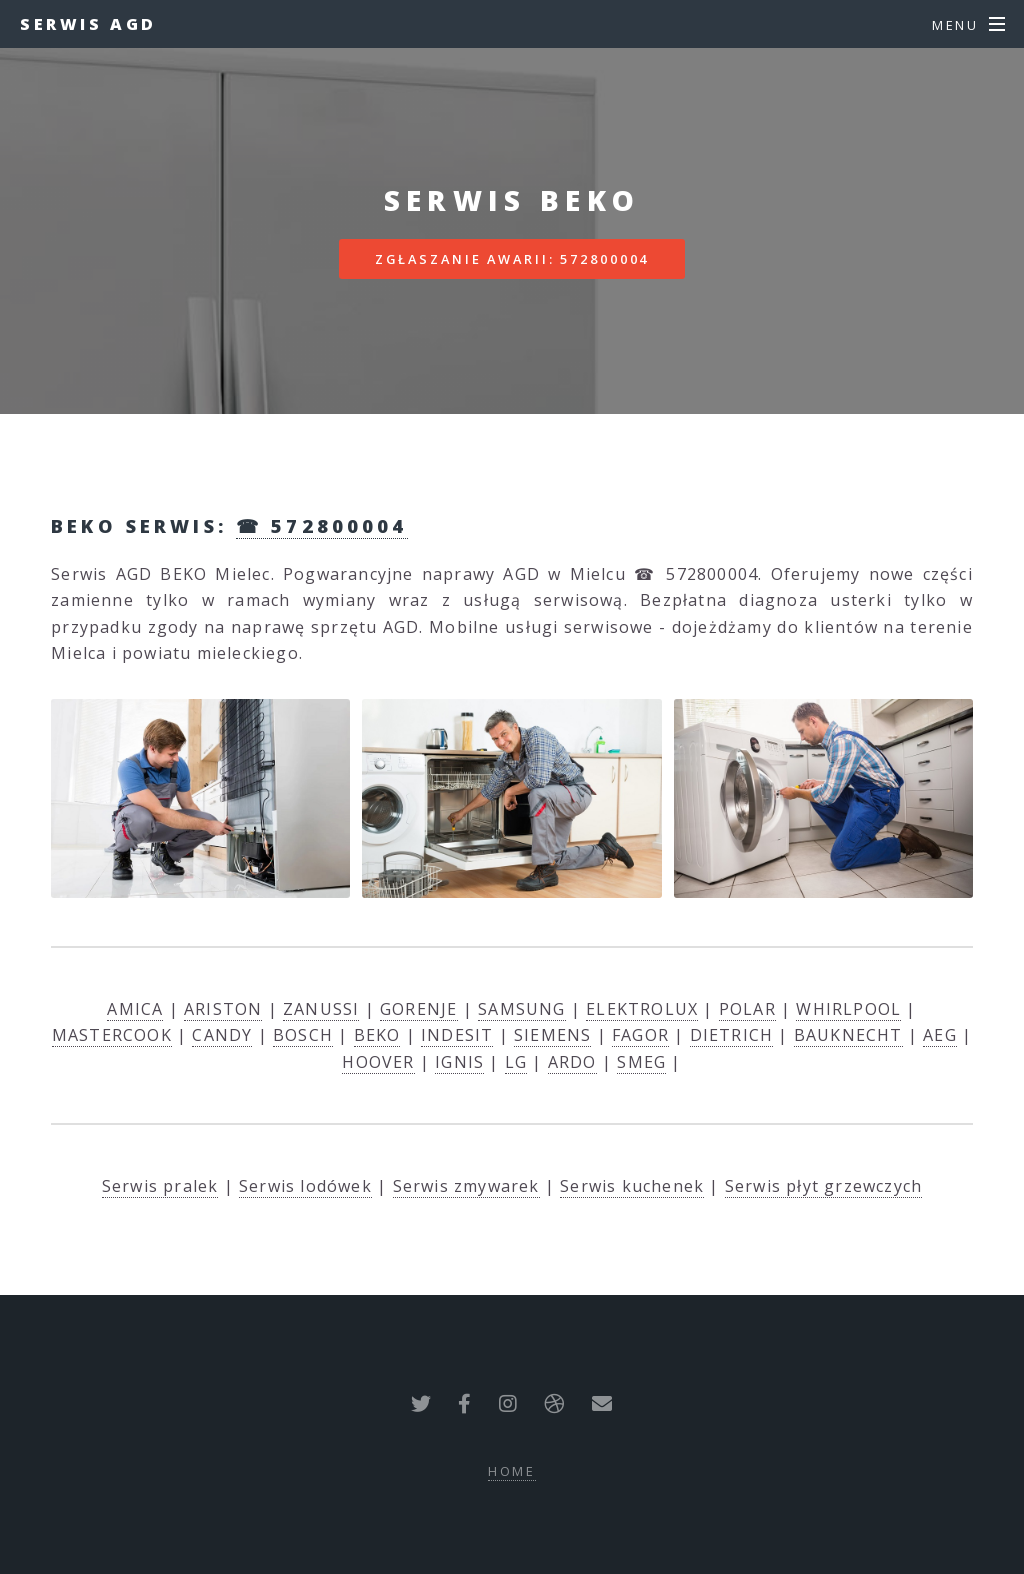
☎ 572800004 (322, 525)
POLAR (747, 1009)
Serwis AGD (88, 24)
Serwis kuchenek (632, 1186)
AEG (940, 1035)
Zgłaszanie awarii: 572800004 (512, 259)
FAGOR (640, 1035)
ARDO (572, 1062)
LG (516, 1062)
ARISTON (223, 1009)
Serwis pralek (160, 1186)
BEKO (377, 1035)
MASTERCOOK (112, 1035)
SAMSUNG (521, 1009)
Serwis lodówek (305, 1186)
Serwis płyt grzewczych (823, 1186)
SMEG (641, 1062)
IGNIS (459, 1062)
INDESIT (457, 1035)
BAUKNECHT (848, 1035)
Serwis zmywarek (466, 1186)
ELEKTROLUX (642, 1009)
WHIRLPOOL (848, 1009)
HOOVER (378, 1062)
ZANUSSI (321, 1009)
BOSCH (303, 1035)
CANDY (222, 1035)
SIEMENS (552, 1035)
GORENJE (418, 1009)
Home (512, 1471)
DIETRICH (732, 1035)
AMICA (135, 1009)
